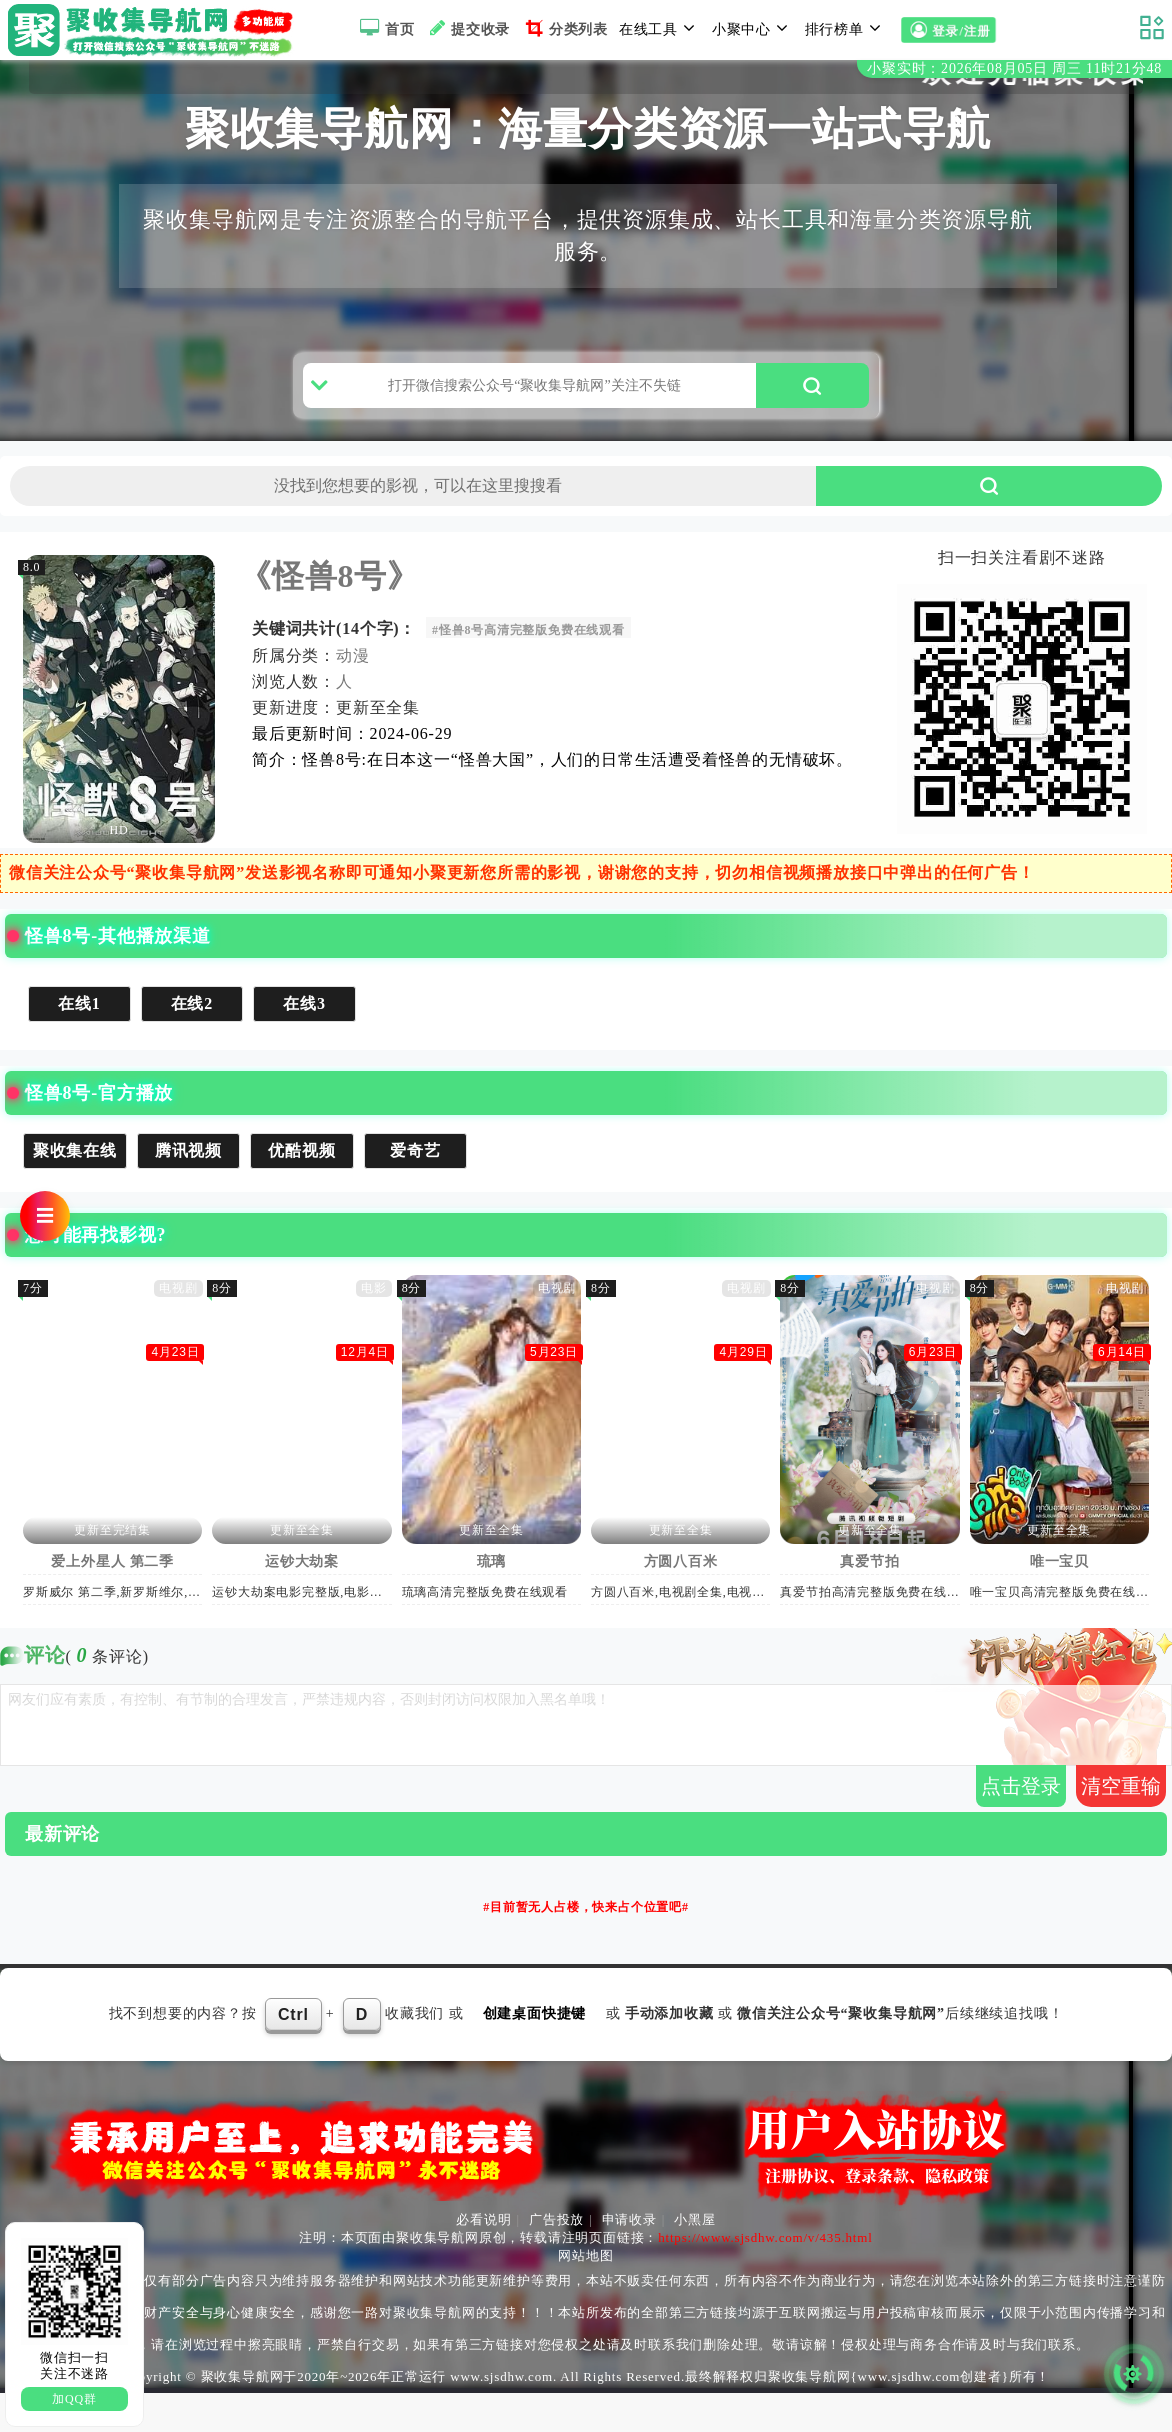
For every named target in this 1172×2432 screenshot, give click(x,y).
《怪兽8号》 (329, 615)
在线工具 (660, 28)
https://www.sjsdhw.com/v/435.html (765, 2276)
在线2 (192, 1042)
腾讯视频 (188, 1189)
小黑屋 (694, 2258)
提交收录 (467, 28)
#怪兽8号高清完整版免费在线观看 (528, 669)
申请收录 (629, 2258)
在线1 (79, 1042)
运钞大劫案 (302, 1600)
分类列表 (564, 28)
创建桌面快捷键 (535, 2052)
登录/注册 (948, 31)
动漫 (353, 694)
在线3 (304, 1042)
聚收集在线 (75, 1189)
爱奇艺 (415, 1189)
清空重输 (1121, 1824)
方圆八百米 (681, 1600)
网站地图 (585, 2294)
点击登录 (1021, 1824)
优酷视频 (301, 1189)
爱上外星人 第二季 (112, 1600)
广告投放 (556, 2258)
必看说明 (483, 2258)
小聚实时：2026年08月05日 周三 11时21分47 (1014, 68)
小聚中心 (753, 28)
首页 (384, 28)
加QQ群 (74, 2399)
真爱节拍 (869, 1600)
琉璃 (492, 1600)
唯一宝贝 (1059, 1600)
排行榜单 (846, 28)
